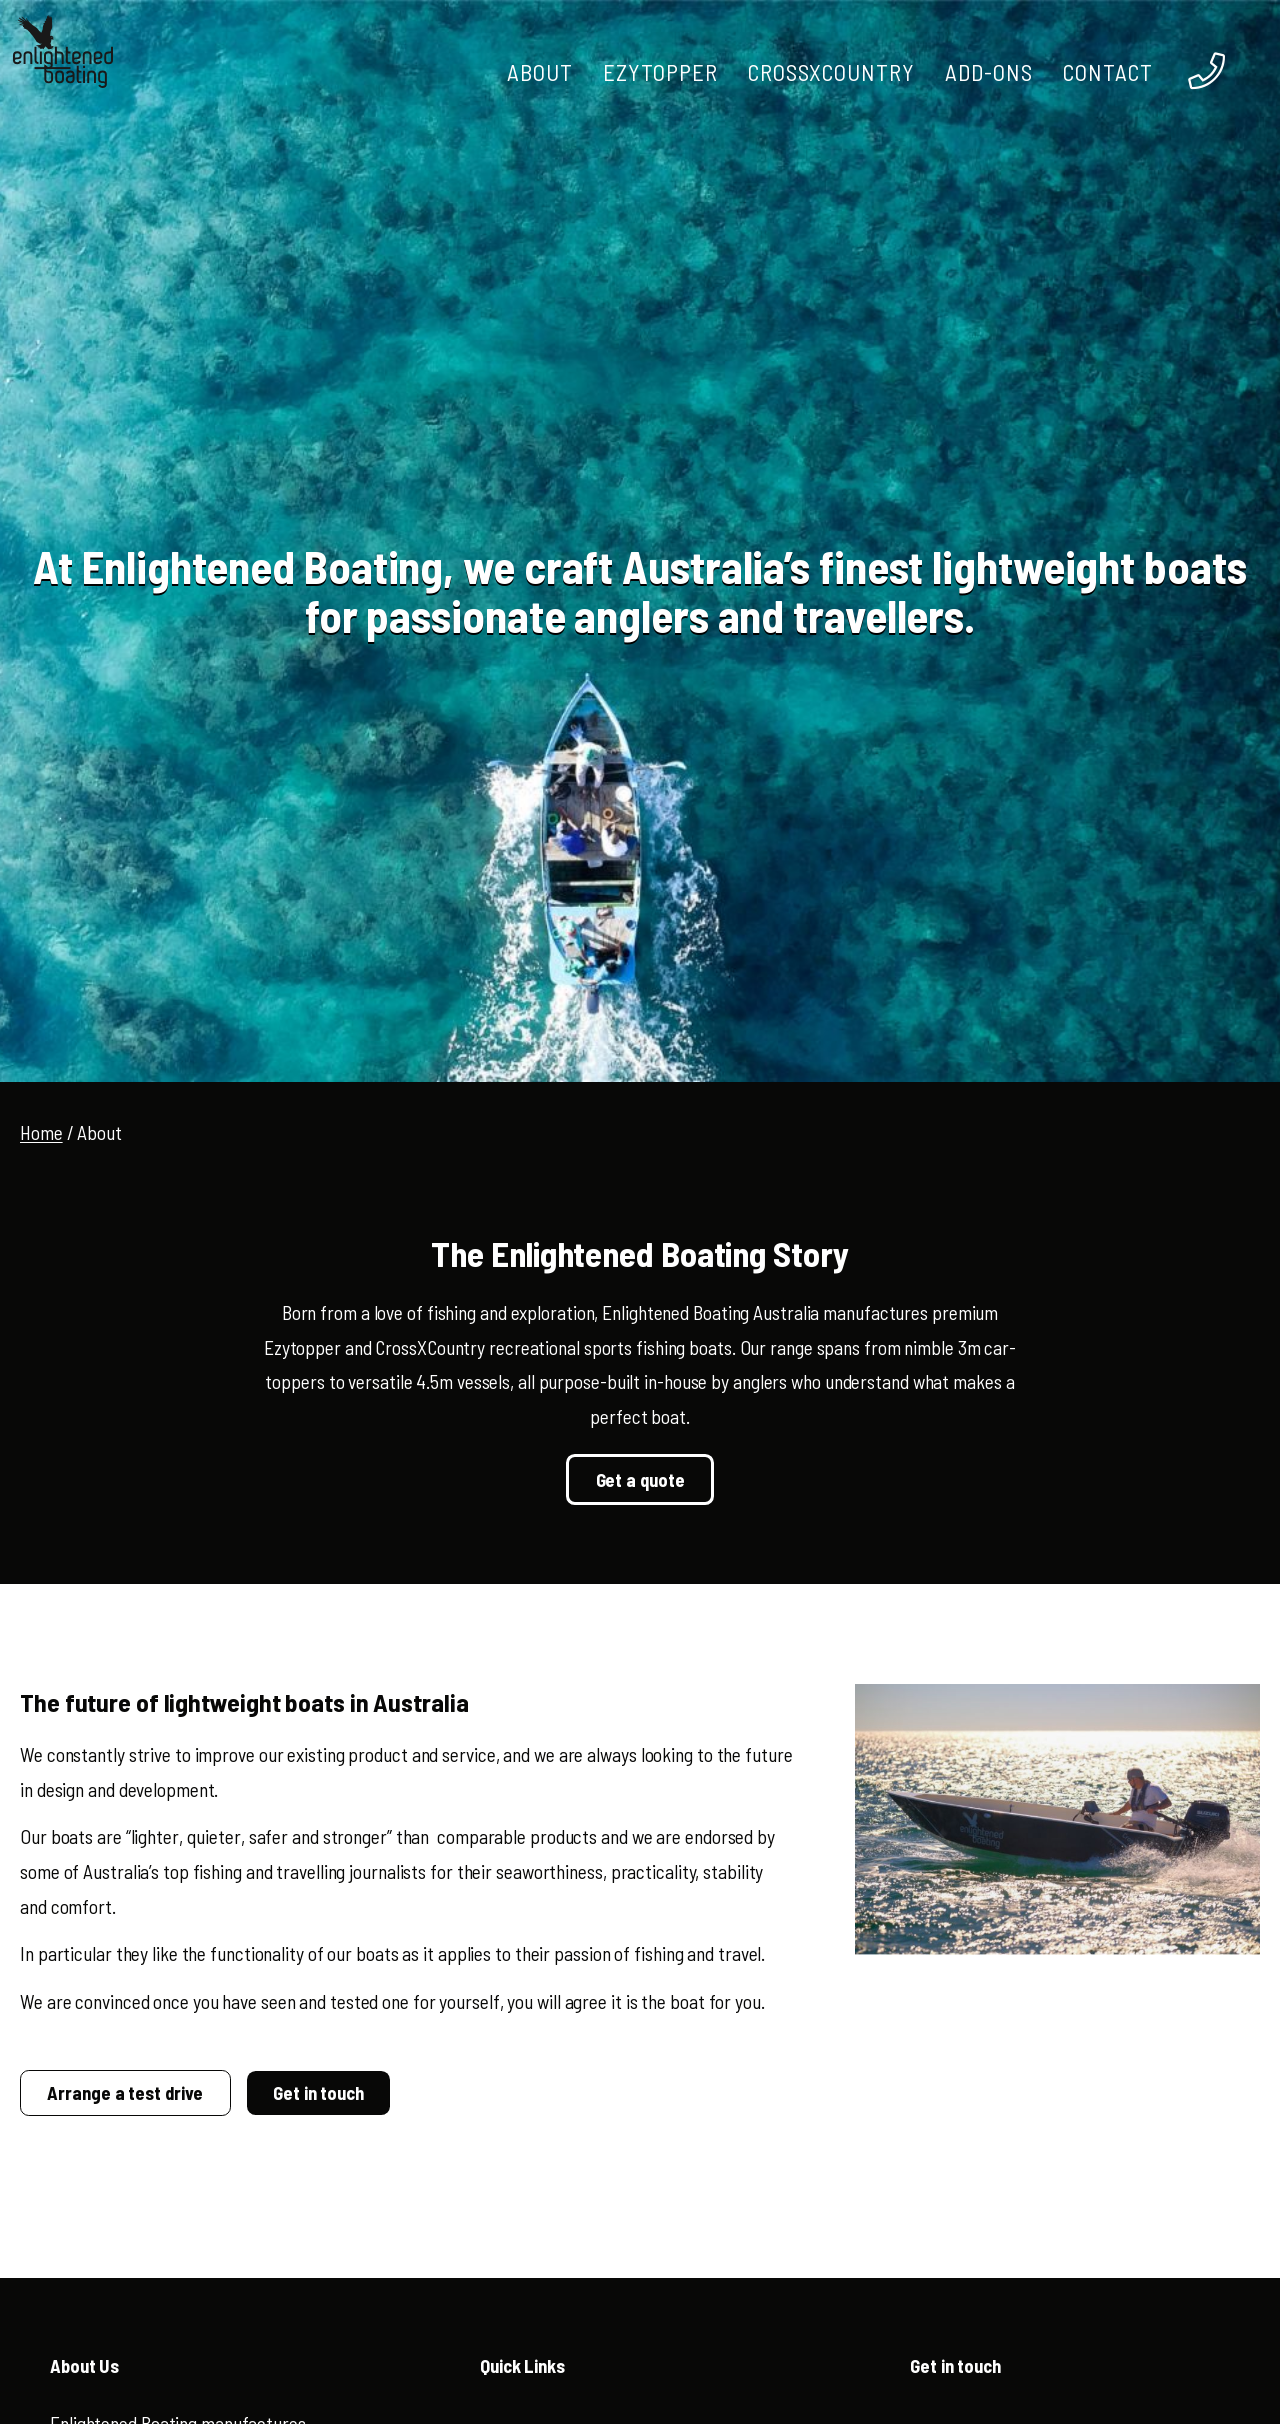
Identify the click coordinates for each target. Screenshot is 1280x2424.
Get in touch (318, 2093)
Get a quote (640, 1480)
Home (41, 1132)
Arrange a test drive (125, 2093)
